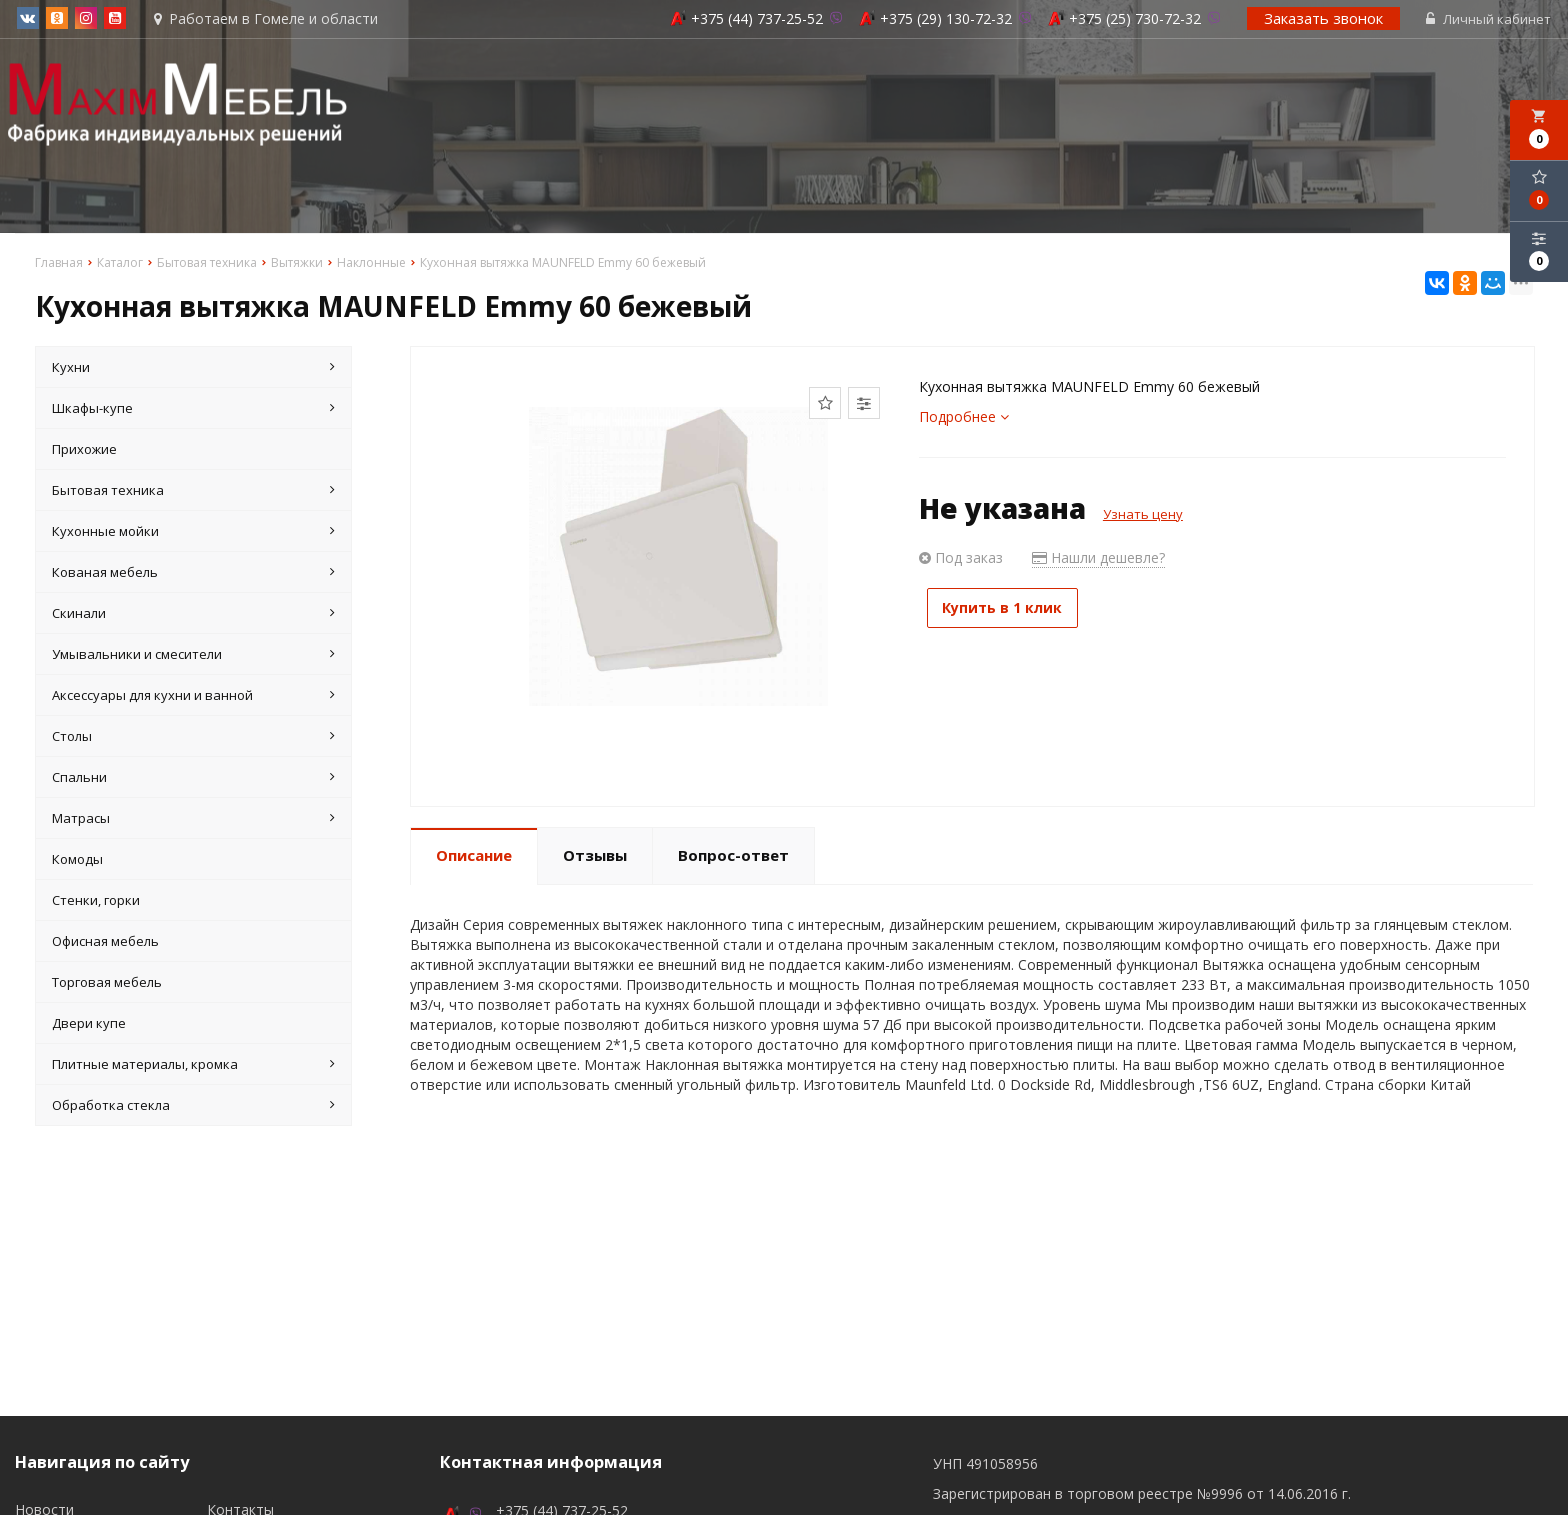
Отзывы (595, 857)
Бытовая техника (193, 492)
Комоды (77, 861)
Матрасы (193, 820)
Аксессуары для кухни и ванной (193, 697)
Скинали (193, 615)
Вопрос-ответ (733, 857)
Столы (193, 738)
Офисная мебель (105, 943)
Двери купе (89, 1025)
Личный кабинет (1490, 20)
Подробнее (964, 418)
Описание (474, 857)
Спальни (193, 779)
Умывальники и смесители (193, 656)
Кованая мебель (193, 574)
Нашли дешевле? (1098, 559)
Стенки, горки (96, 902)
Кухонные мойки (193, 533)
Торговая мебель (107, 984)
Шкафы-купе (193, 410)
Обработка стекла (193, 1107)
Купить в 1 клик (1012, 609)
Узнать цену (1143, 516)
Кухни (193, 369)
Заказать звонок (1325, 19)
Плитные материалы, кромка (193, 1066)
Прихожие (84, 451)
